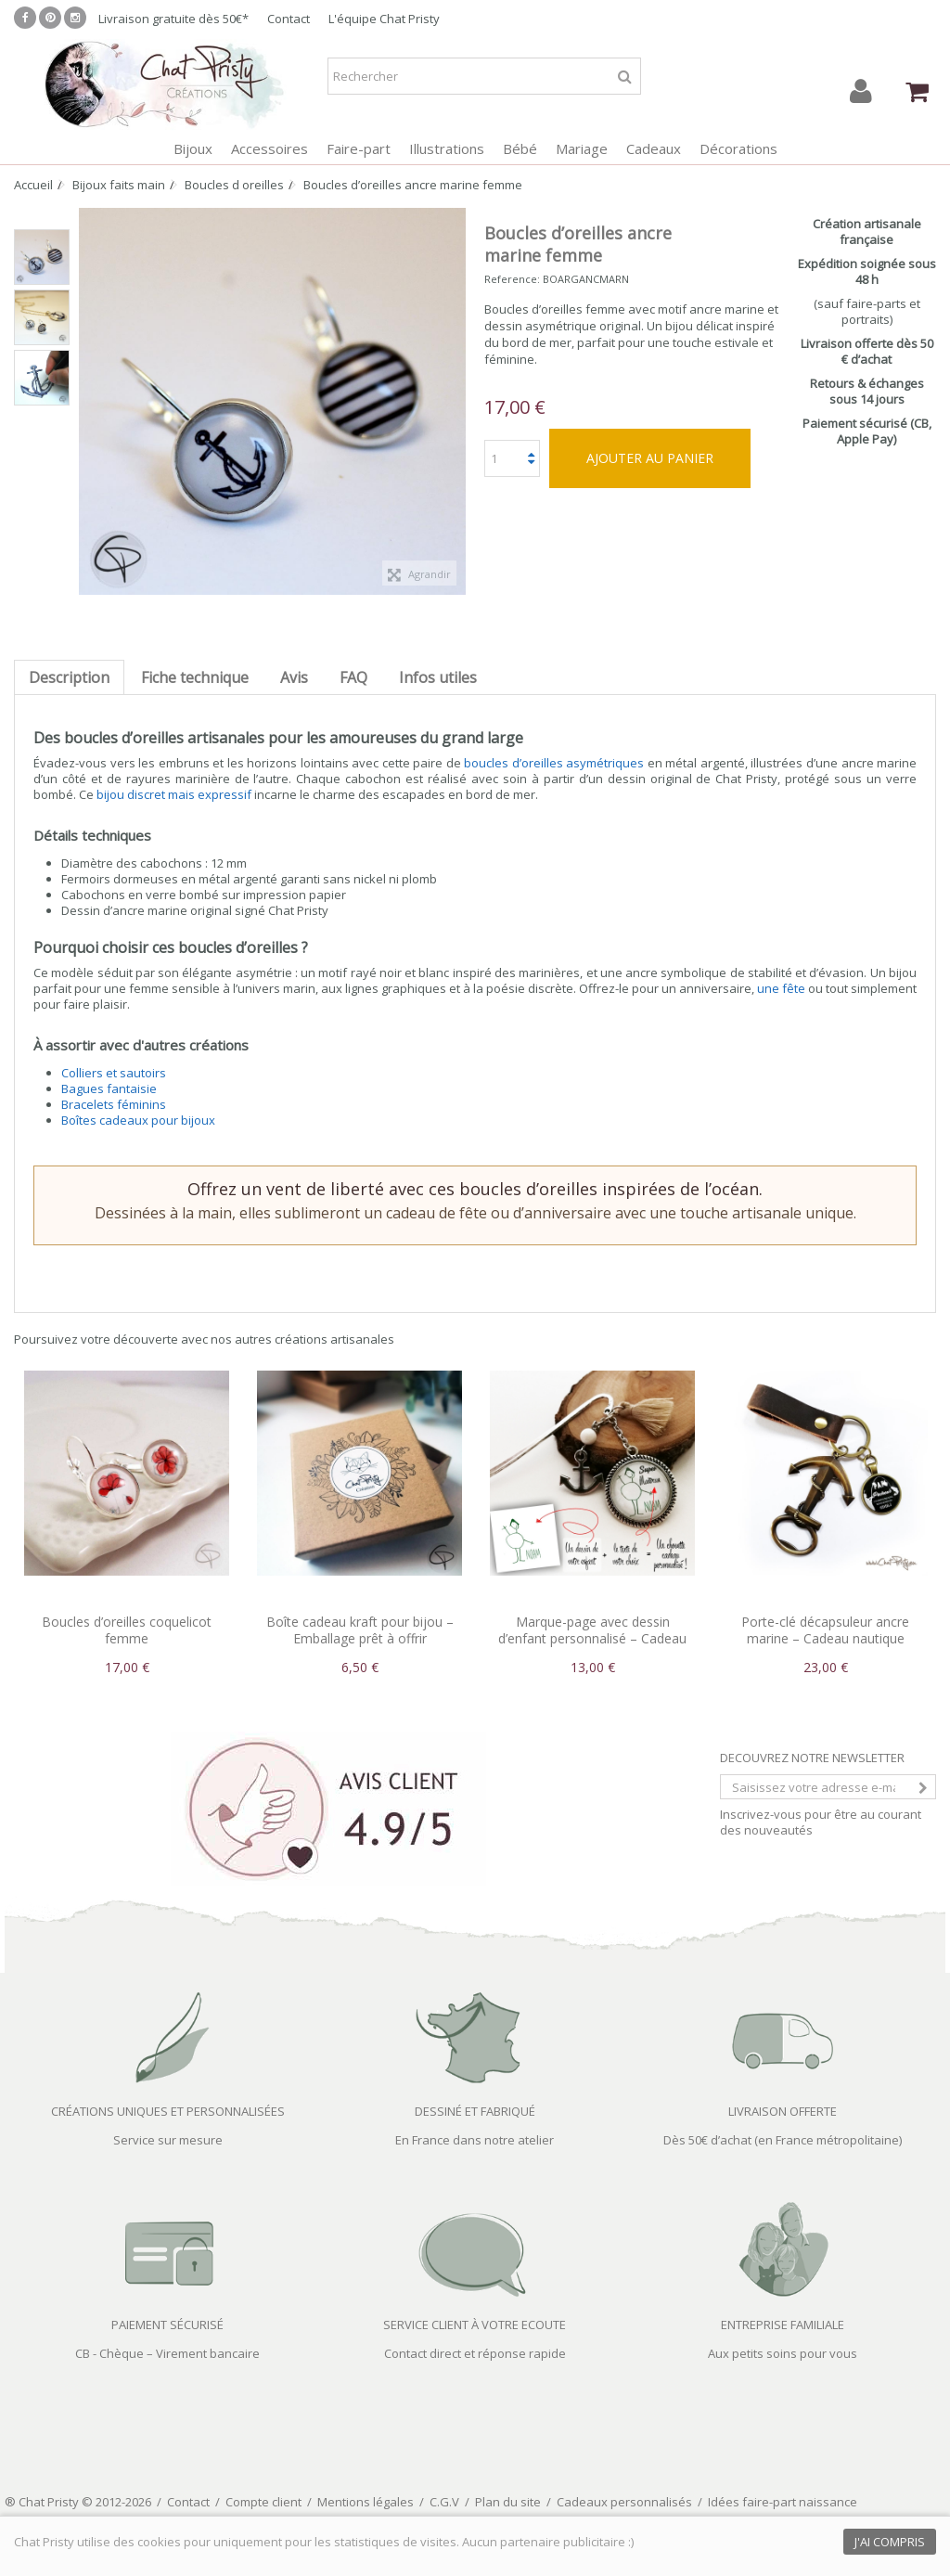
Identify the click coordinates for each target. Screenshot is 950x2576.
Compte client (263, 2501)
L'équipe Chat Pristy (384, 18)
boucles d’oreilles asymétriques (554, 762)
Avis (294, 677)
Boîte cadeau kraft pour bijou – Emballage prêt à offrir (360, 1630)
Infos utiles (438, 677)
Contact (288, 18)
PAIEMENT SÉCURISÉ (167, 2324)
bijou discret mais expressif (173, 794)
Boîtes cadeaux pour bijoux (138, 1120)
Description (69, 677)
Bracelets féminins (113, 1104)
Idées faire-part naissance (782, 2501)
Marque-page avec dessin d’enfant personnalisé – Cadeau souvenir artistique (592, 1638)
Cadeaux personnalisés (624, 2501)
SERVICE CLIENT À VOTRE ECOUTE (474, 2324)
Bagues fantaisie (109, 1088)
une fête (781, 988)
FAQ (353, 677)
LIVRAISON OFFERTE (782, 2111)
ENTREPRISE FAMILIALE (782, 2324)
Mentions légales (365, 2501)
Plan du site (508, 2501)
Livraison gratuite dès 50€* (173, 18)
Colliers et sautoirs (113, 1072)
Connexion (861, 91)
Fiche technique (195, 677)
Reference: (512, 279)
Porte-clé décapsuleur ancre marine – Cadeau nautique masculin (825, 1638)
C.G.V (444, 2501)
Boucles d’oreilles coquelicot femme (127, 1630)
